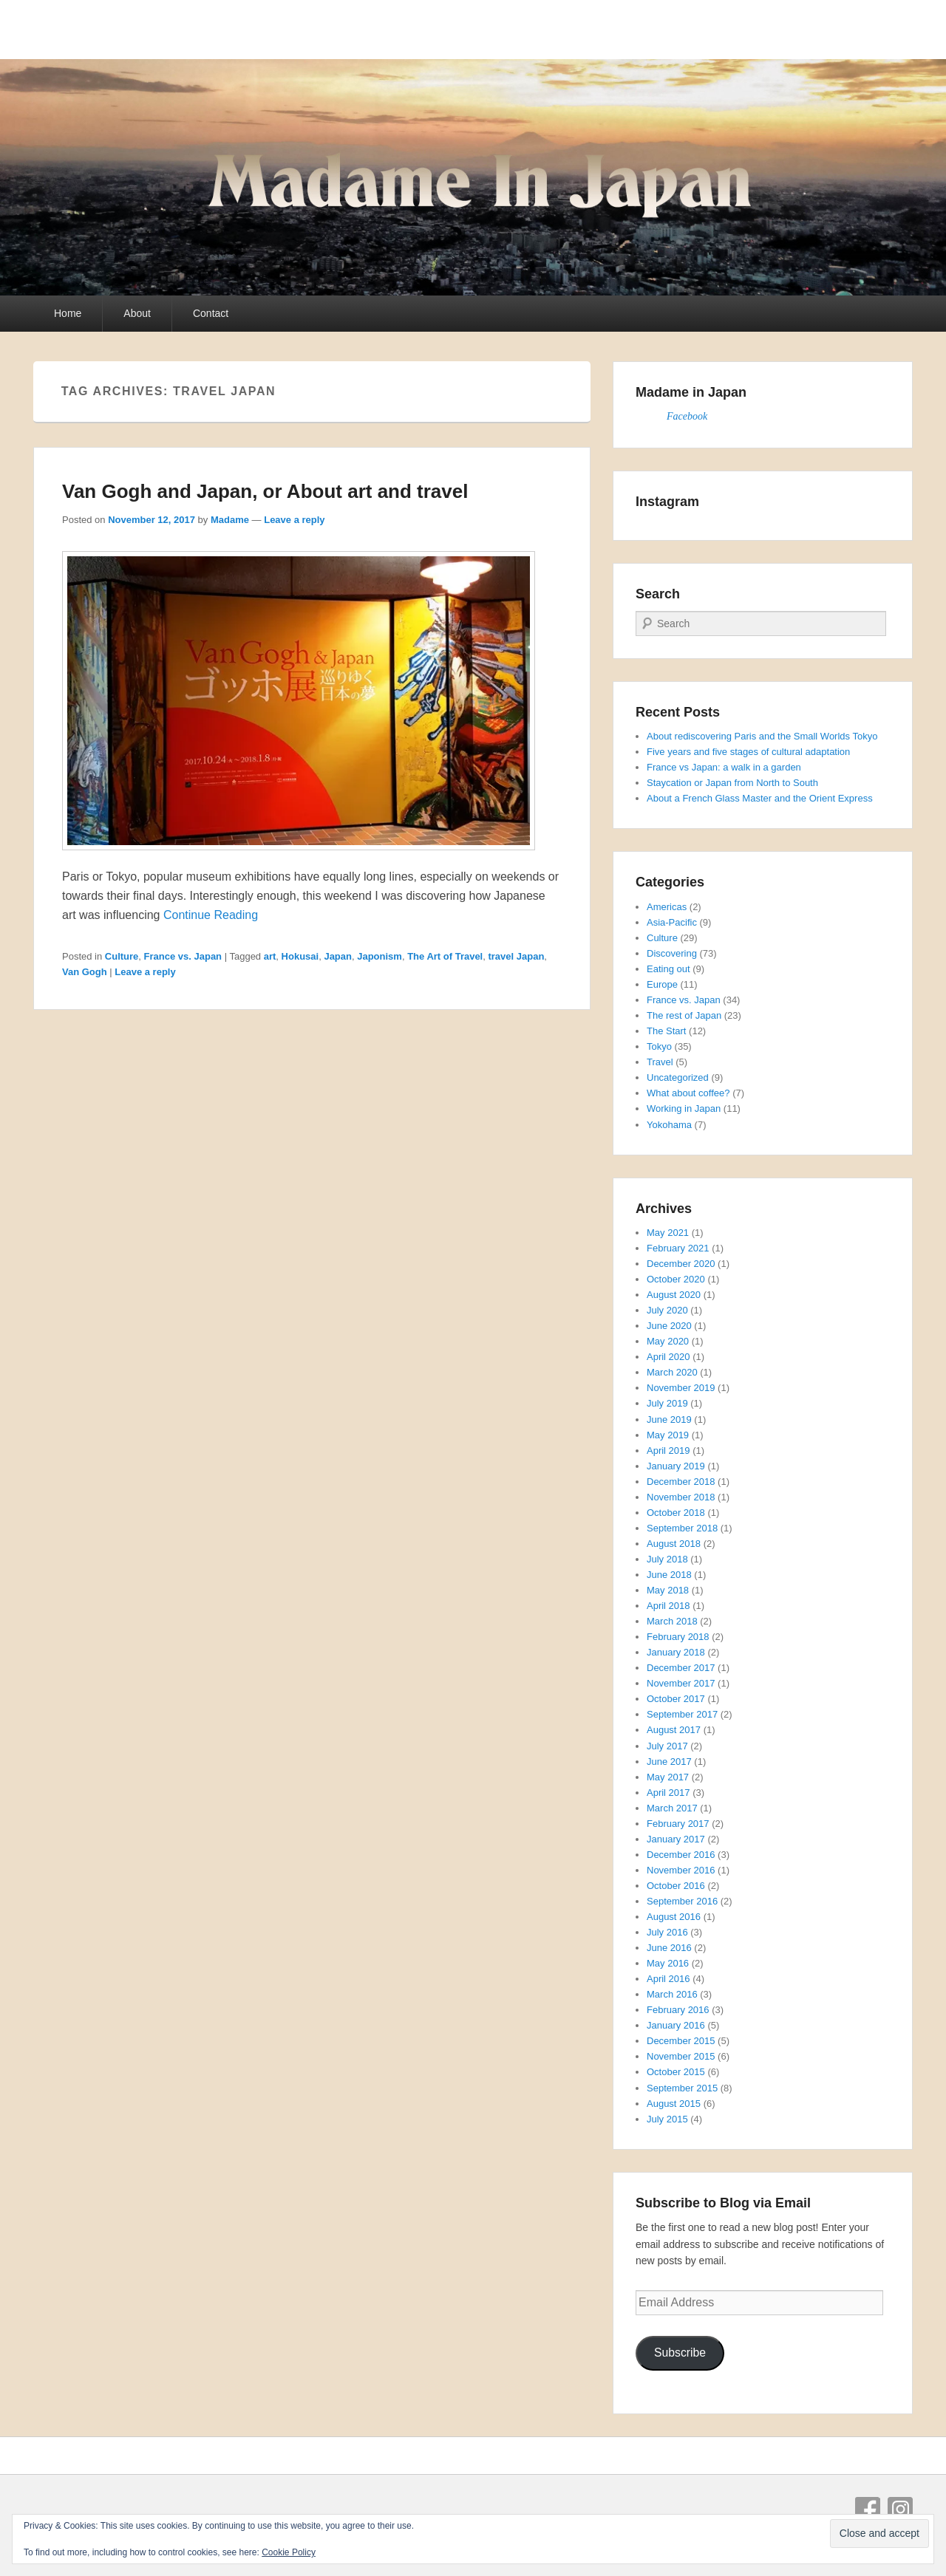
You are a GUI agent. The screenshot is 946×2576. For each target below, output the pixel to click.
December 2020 (681, 1263)
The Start (666, 1030)
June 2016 (669, 1947)
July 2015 (667, 2119)
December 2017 (681, 1667)
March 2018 (672, 1621)
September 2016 (682, 1901)
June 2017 (669, 1761)
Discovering (672, 953)
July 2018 (667, 1559)
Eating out (668, 968)
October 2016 (676, 1885)
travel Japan (516, 956)
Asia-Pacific (672, 922)
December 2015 (681, 2040)
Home (67, 313)
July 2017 (667, 1746)
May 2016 (668, 1963)
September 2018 (682, 1528)
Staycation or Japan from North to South (732, 782)
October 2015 (676, 2071)
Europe (662, 984)
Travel (660, 1061)
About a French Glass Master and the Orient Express (760, 798)
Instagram (900, 2509)
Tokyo (659, 1046)
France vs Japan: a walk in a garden (724, 767)
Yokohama (669, 1124)
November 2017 (681, 1683)
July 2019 (667, 1403)
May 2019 (668, 1435)
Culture (122, 956)
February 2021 (678, 1248)
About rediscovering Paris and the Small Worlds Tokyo (762, 736)
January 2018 (676, 1652)
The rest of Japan (684, 1015)
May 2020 (668, 1341)
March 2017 (672, 1808)
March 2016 (672, 1994)
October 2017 (676, 1698)
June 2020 (669, 1325)
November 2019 (681, 1387)
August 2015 (674, 2103)
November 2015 (681, 2056)
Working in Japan (684, 1108)
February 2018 (678, 1636)
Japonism (379, 956)
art (270, 956)
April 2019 (668, 1450)
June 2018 (669, 1574)
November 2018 (681, 1497)
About (137, 313)
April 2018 (668, 1605)
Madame (230, 519)
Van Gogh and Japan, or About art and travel (265, 491)
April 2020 (668, 1356)
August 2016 (674, 1916)
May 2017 (668, 1777)
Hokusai (300, 956)
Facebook (687, 416)
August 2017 (674, 1729)
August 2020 (674, 1294)
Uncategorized (678, 1077)
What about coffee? (688, 1093)
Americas (667, 906)
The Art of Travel (445, 956)
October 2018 (676, 1512)
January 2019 (676, 1466)
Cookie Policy (289, 2552)
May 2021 (668, 1232)
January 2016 (676, 2025)
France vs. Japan (183, 956)
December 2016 (681, 1854)
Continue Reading (210, 915)
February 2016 (678, 2009)
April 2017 (668, 1792)
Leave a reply (294, 519)
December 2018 (681, 1481)
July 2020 (667, 1310)
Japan (338, 956)
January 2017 (676, 1839)
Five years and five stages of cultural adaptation (748, 751)
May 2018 (668, 1590)
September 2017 (682, 1714)
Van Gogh (84, 971)
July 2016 (667, 1932)
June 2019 (669, 1419)
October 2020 (676, 1279)
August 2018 (674, 1543)
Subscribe (680, 2352)
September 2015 (682, 2088)
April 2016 (668, 1978)
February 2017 (678, 1823)
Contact (210, 313)
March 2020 (672, 1372)
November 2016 (681, 1870)
